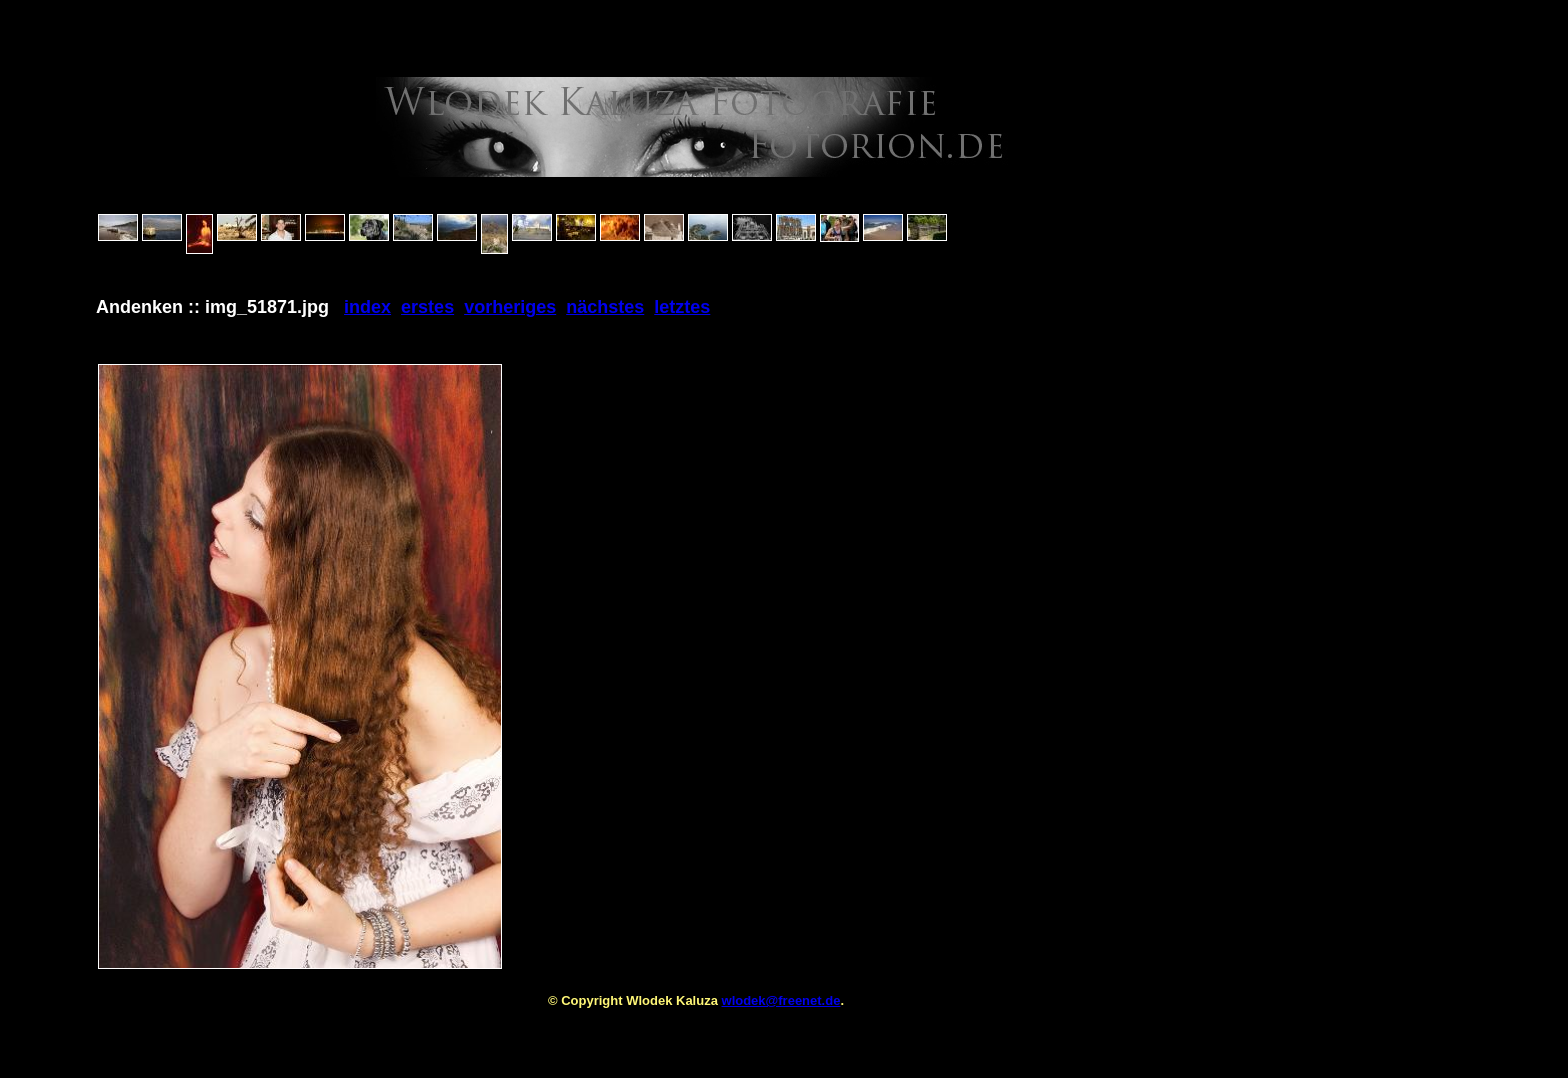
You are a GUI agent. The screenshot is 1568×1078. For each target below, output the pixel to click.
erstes (427, 307)
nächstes (605, 307)
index (367, 307)
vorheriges (510, 307)
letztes (682, 307)
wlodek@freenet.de (781, 1000)
